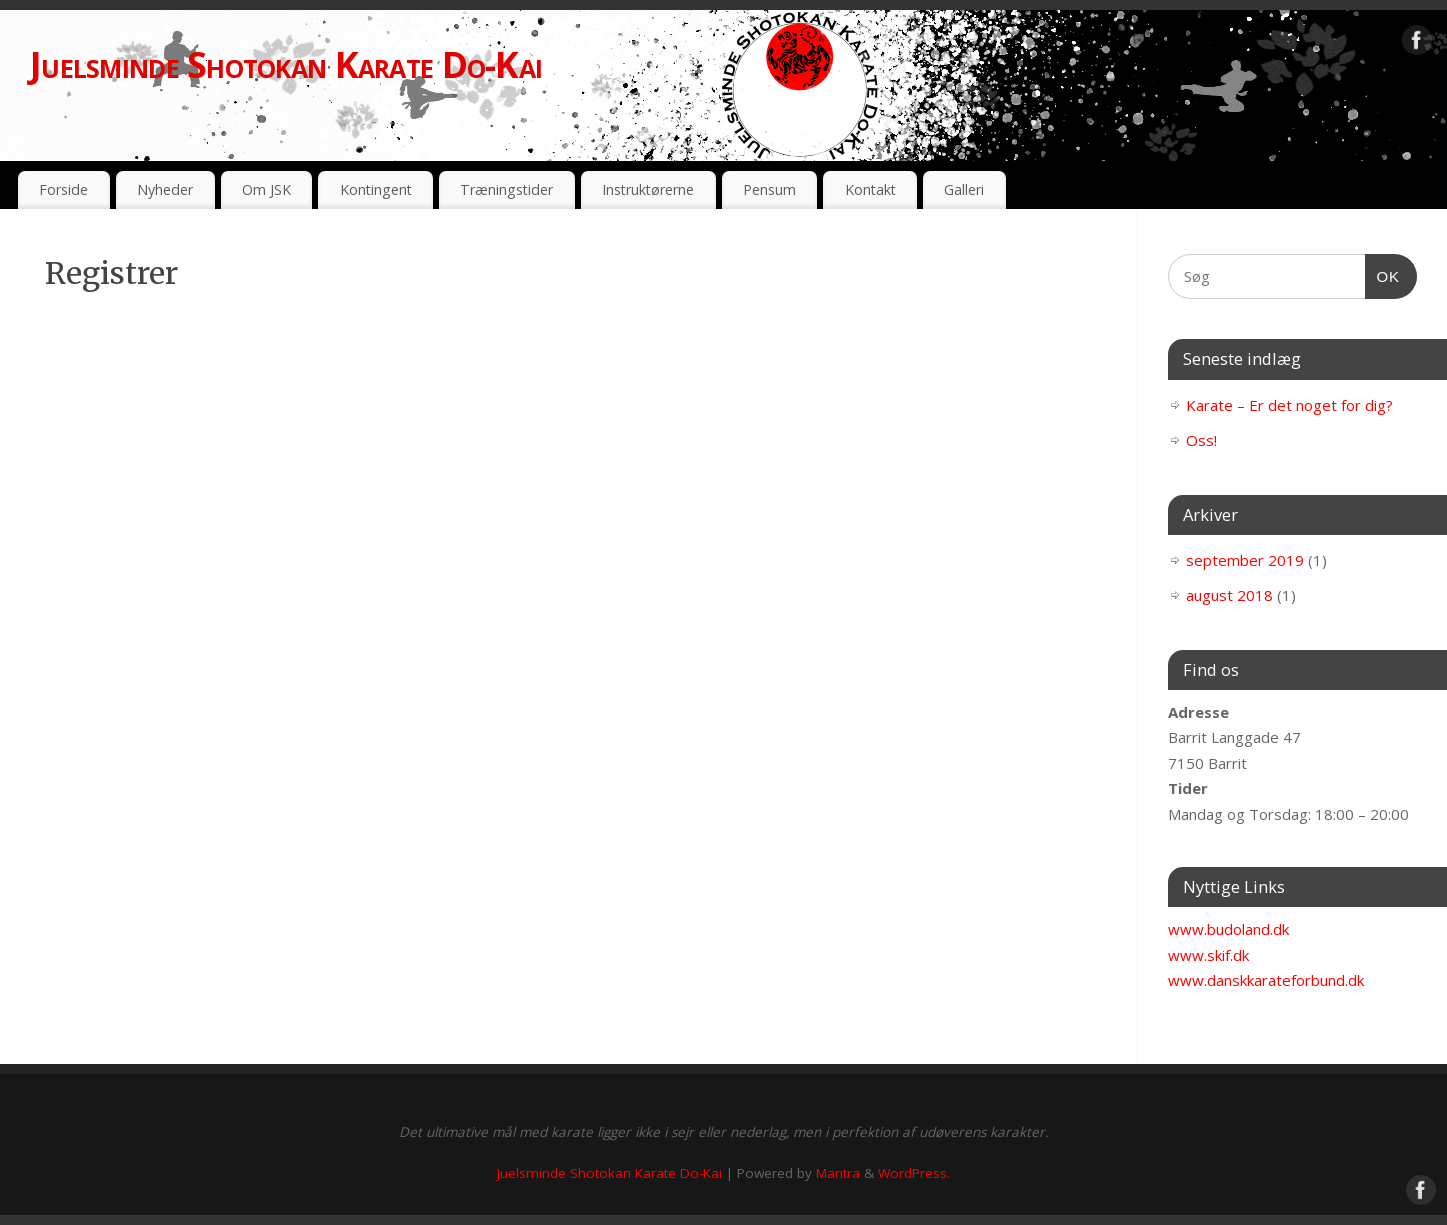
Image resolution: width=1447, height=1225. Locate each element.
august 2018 (1229, 595)
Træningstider (506, 189)
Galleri (964, 189)
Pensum (769, 189)
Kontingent (376, 189)
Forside (63, 189)
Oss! (1201, 440)
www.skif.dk (1208, 955)
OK (1383, 274)
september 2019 (1245, 560)
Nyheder (165, 189)
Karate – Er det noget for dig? (1289, 405)
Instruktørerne (648, 189)
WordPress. (914, 1173)
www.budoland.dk (1228, 929)
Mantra (838, 1173)
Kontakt (870, 189)
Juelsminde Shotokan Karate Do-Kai (286, 64)
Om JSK (266, 189)
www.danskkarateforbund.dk (1266, 980)
